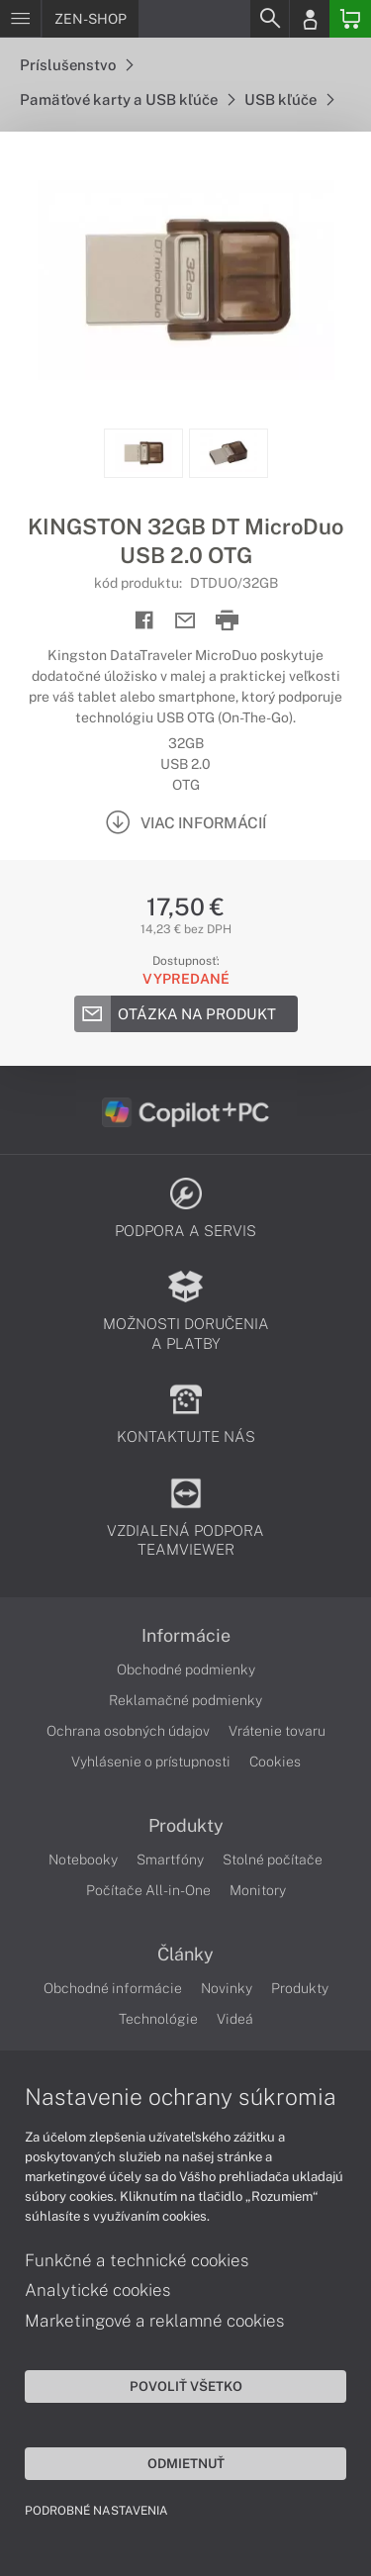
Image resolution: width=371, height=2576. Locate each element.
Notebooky (83, 1859)
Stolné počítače (273, 1859)
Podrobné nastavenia (96, 2511)
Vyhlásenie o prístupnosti (151, 1761)
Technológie (158, 2019)
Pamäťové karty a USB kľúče (127, 99)
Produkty (186, 1826)
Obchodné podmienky (186, 1669)
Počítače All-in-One (148, 1890)
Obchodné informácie (113, 1988)
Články (185, 1954)
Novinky (226, 1988)
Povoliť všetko (186, 2386)
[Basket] (350, 19)
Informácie (186, 1636)
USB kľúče (288, 99)
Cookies (275, 1761)
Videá (235, 2019)
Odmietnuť (186, 2463)
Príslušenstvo (76, 64)
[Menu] (20, 19)
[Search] (269, 19)
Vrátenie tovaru (277, 1731)
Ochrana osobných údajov (128, 1731)
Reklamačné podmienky (185, 1700)
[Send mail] (185, 621)
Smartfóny (170, 1859)
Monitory (258, 1890)
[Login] (309, 19)
